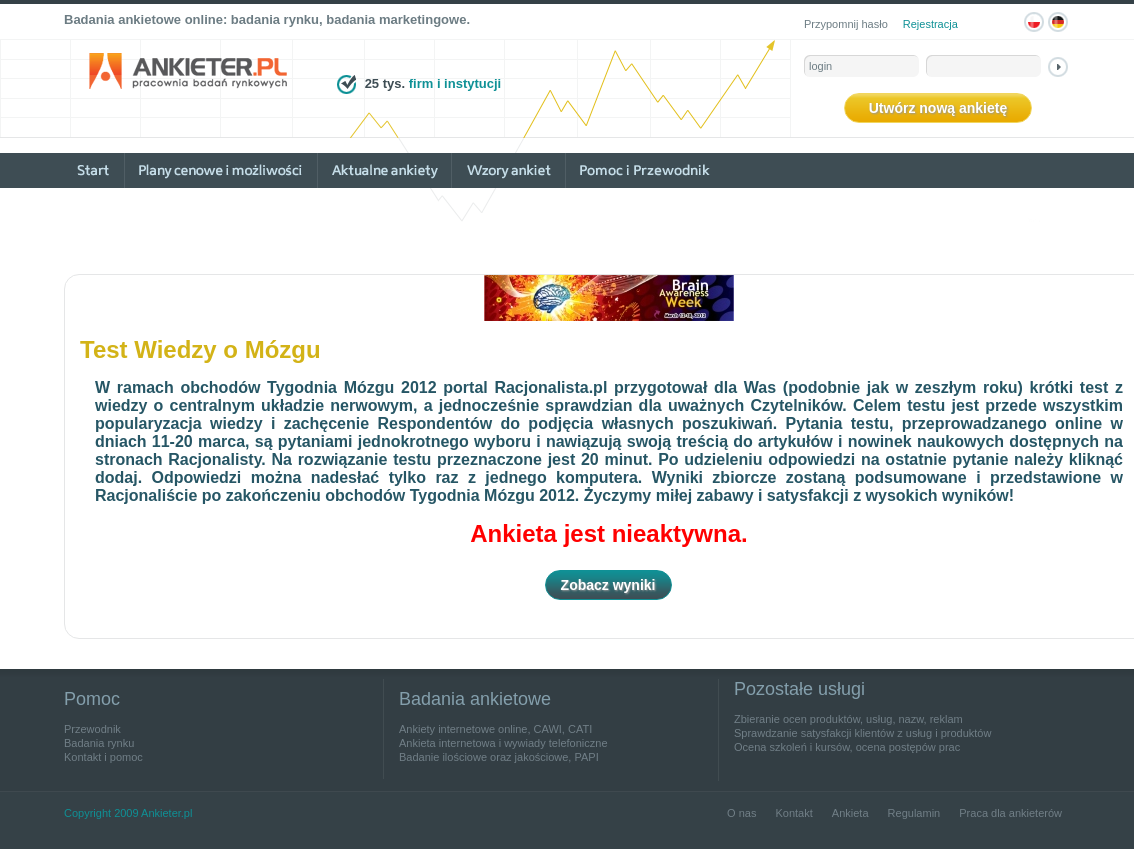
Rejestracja (930, 24)
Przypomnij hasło (846, 24)
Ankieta (850, 813)
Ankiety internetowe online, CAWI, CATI (495, 729)
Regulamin (914, 813)
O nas (741, 813)
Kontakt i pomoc (103, 757)
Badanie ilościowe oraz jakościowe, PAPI (499, 757)
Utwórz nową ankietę (938, 108)
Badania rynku (99, 743)
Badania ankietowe (475, 699)
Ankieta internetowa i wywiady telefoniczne (503, 743)
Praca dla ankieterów (1010, 813)
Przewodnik (92, 729)
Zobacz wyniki (608, 585)
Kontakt (793, 813)
